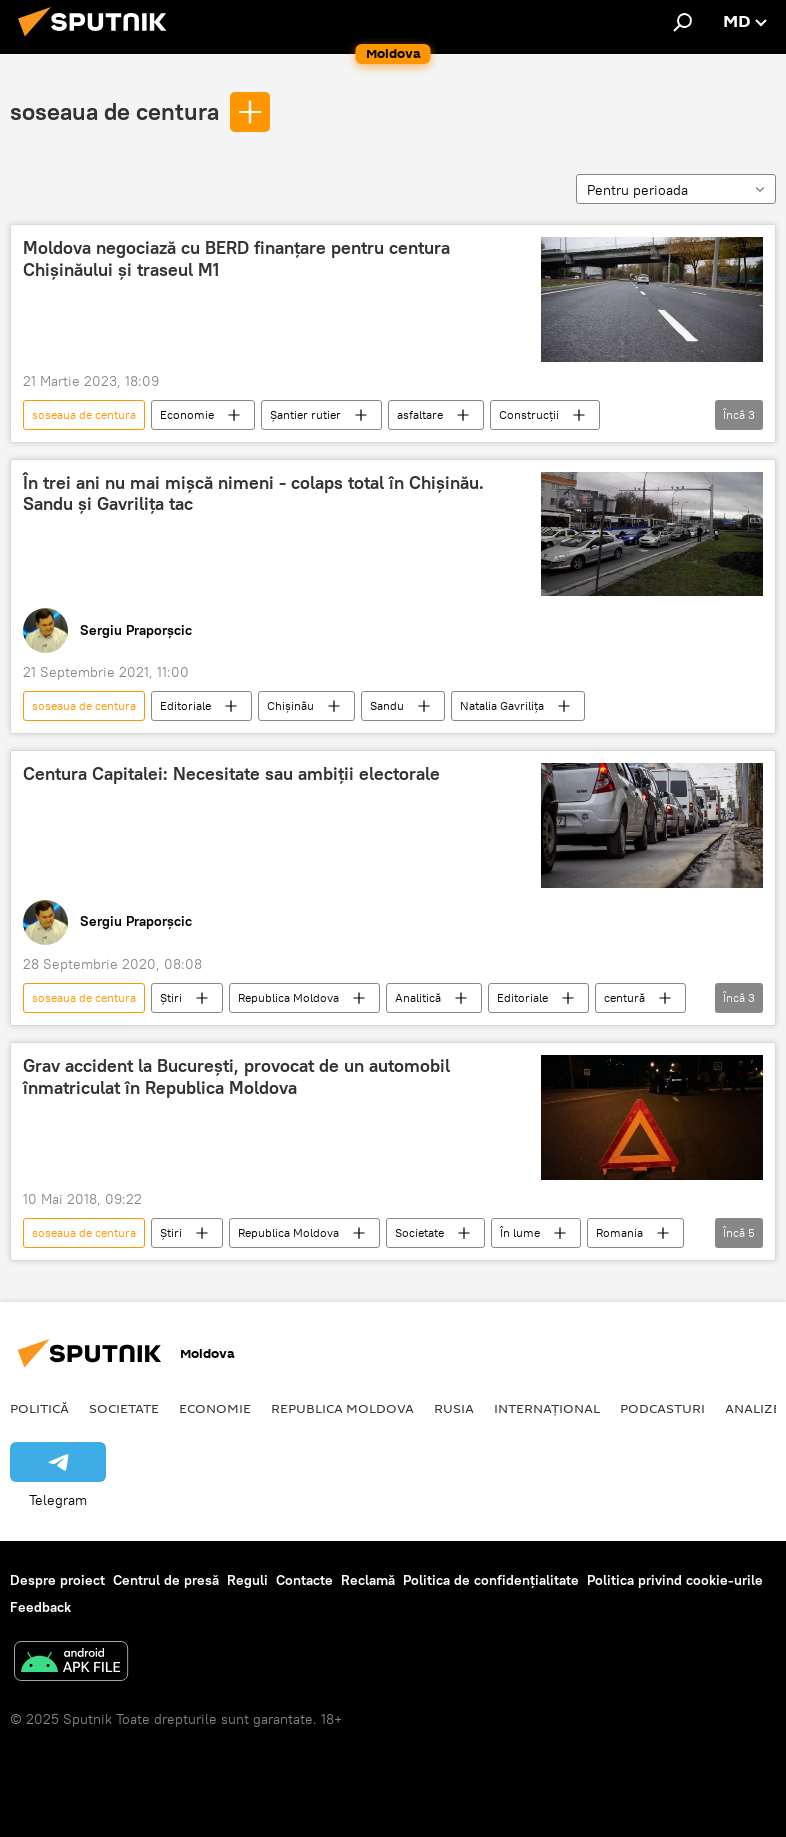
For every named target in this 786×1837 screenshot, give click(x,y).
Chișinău (290, 705)
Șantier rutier (305, 414)
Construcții (529, 414)
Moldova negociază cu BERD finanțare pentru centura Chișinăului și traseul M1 (236, 259)
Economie (187, 414)
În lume (520, 1232)
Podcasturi (662, 1408)
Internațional (547, 1408)
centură (624, 997)
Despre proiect (57, 1580)
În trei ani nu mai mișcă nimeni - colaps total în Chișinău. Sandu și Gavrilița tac (253, 494)
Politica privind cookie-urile (675, 1580)
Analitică (418, 997)
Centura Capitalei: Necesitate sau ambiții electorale (231, 774)
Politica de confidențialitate (491, 1580)
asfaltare (420, 414)
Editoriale (185, 705)
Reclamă (368, 1580)
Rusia (454, 1408)
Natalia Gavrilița (502, 705)
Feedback (40, 1607)
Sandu (387, 705)
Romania (619, 1232)
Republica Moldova (288, 997)
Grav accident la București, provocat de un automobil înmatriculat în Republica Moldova (236, 1077)
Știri (171, 997)
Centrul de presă (166, 1580)
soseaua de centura (114, 111)
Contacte (304, 1580)
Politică (39, 1408)
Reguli (247, 1580)
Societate (419, 1232)
